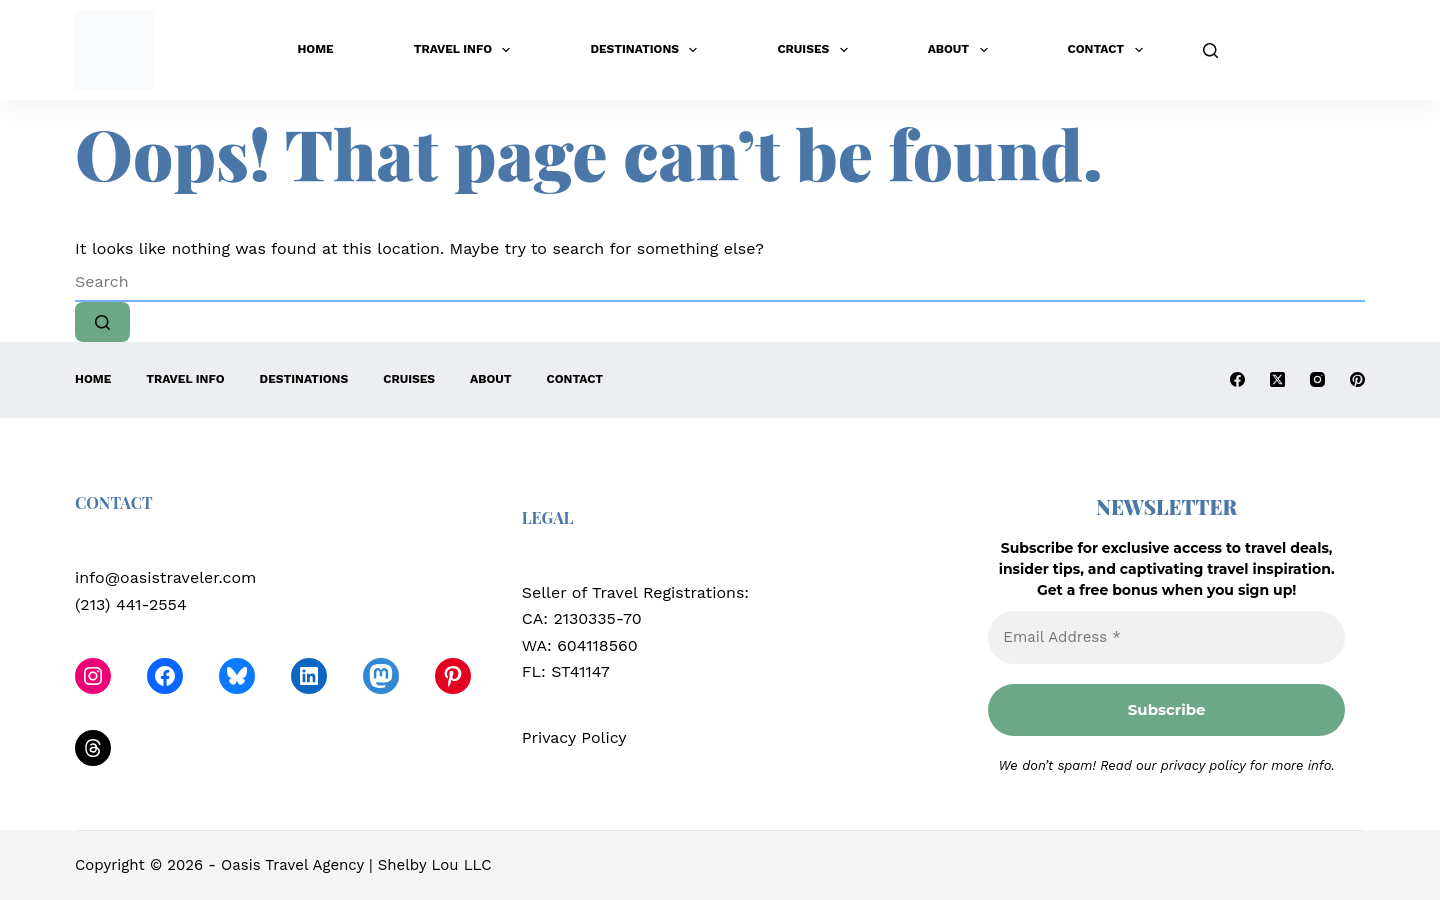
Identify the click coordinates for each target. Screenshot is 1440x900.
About (962, 50)
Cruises (816, 50)
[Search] (1210, 50)
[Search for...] (720, 282)
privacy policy (1203, 765)
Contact (1109, 50)
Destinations (647, 50)
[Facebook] (1237, 379)
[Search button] (102, 322)
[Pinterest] (1357, 379)
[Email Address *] (1166, 637)
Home (315, 49)
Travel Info (466, 50)
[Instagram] (1317, 379)
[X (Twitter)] (1277, 379)
